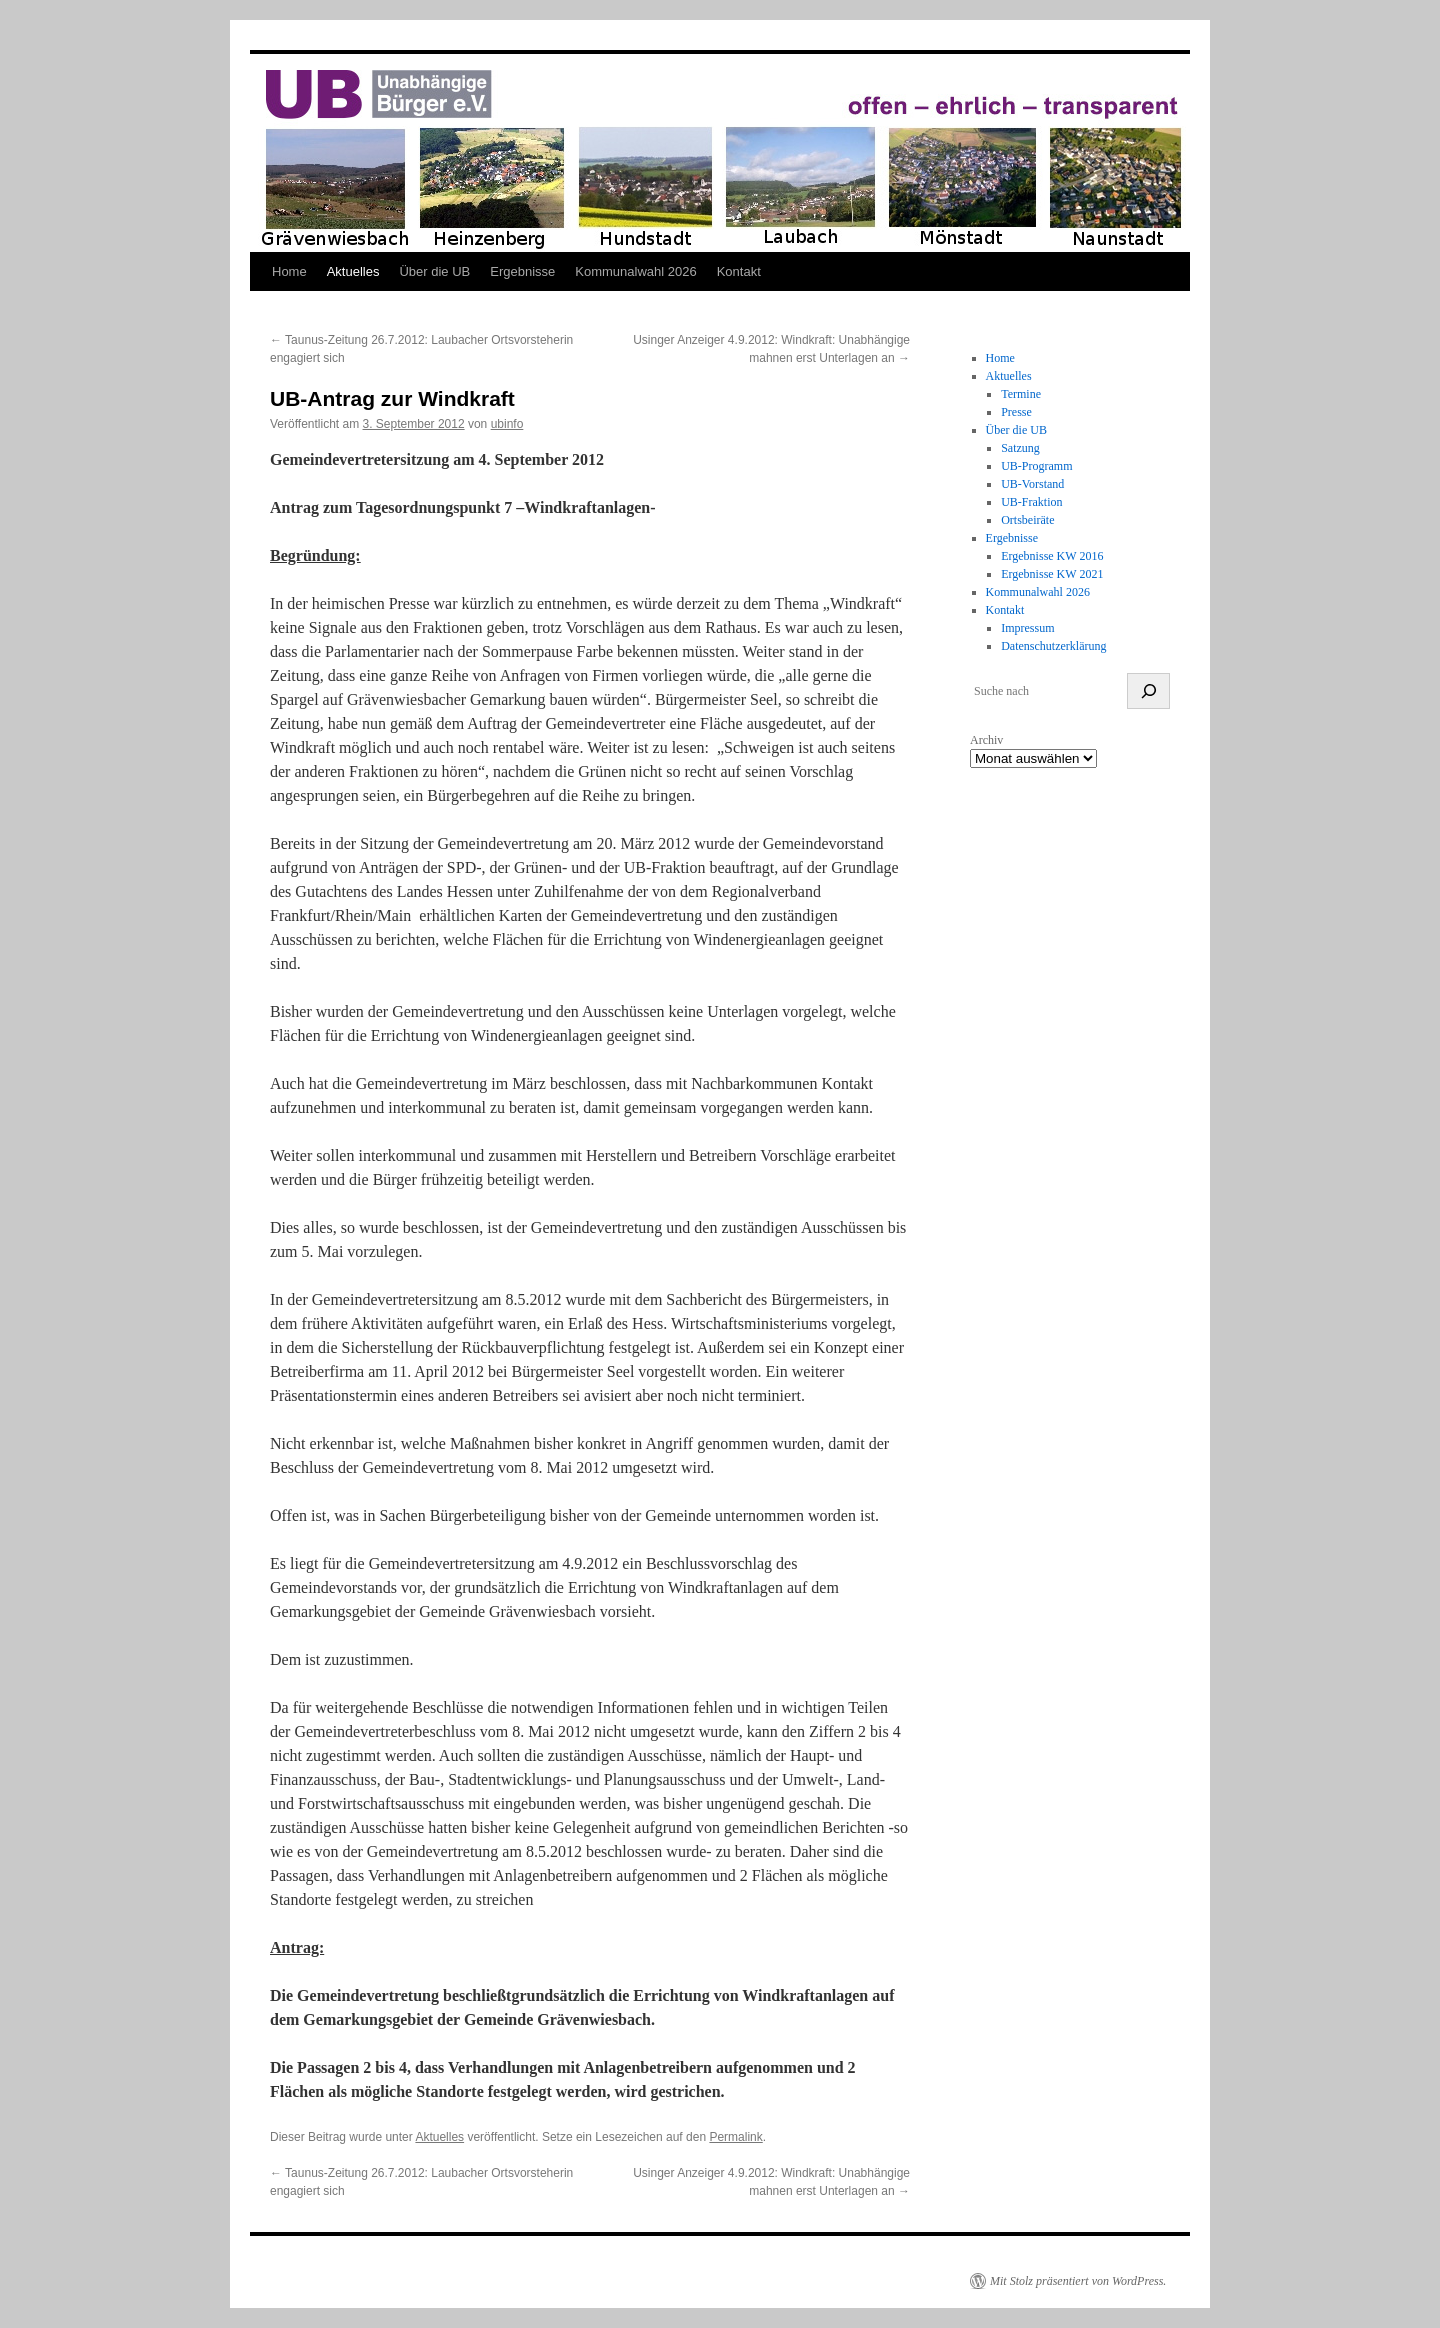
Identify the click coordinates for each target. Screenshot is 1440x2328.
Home (289, 271)
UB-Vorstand (1032, 484)
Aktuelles (353, 271)
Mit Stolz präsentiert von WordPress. (1078, 2281)
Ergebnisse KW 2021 (1052, 574)
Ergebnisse (522, 271)
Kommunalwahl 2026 (635, 271)
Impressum (1027, 628)
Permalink (735, 2137)
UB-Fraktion (1031, 502)
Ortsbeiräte (1027, 520)
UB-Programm (1036, 466)
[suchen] (1148, 691)
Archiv (986, 740)
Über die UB (434, 271)
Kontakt (739, 271)
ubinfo (507, 424)
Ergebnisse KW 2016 (1052, 556)
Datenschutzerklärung (1053, 646)
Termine (1021, 394)
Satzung (1020, 448)
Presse (1016, 412)
